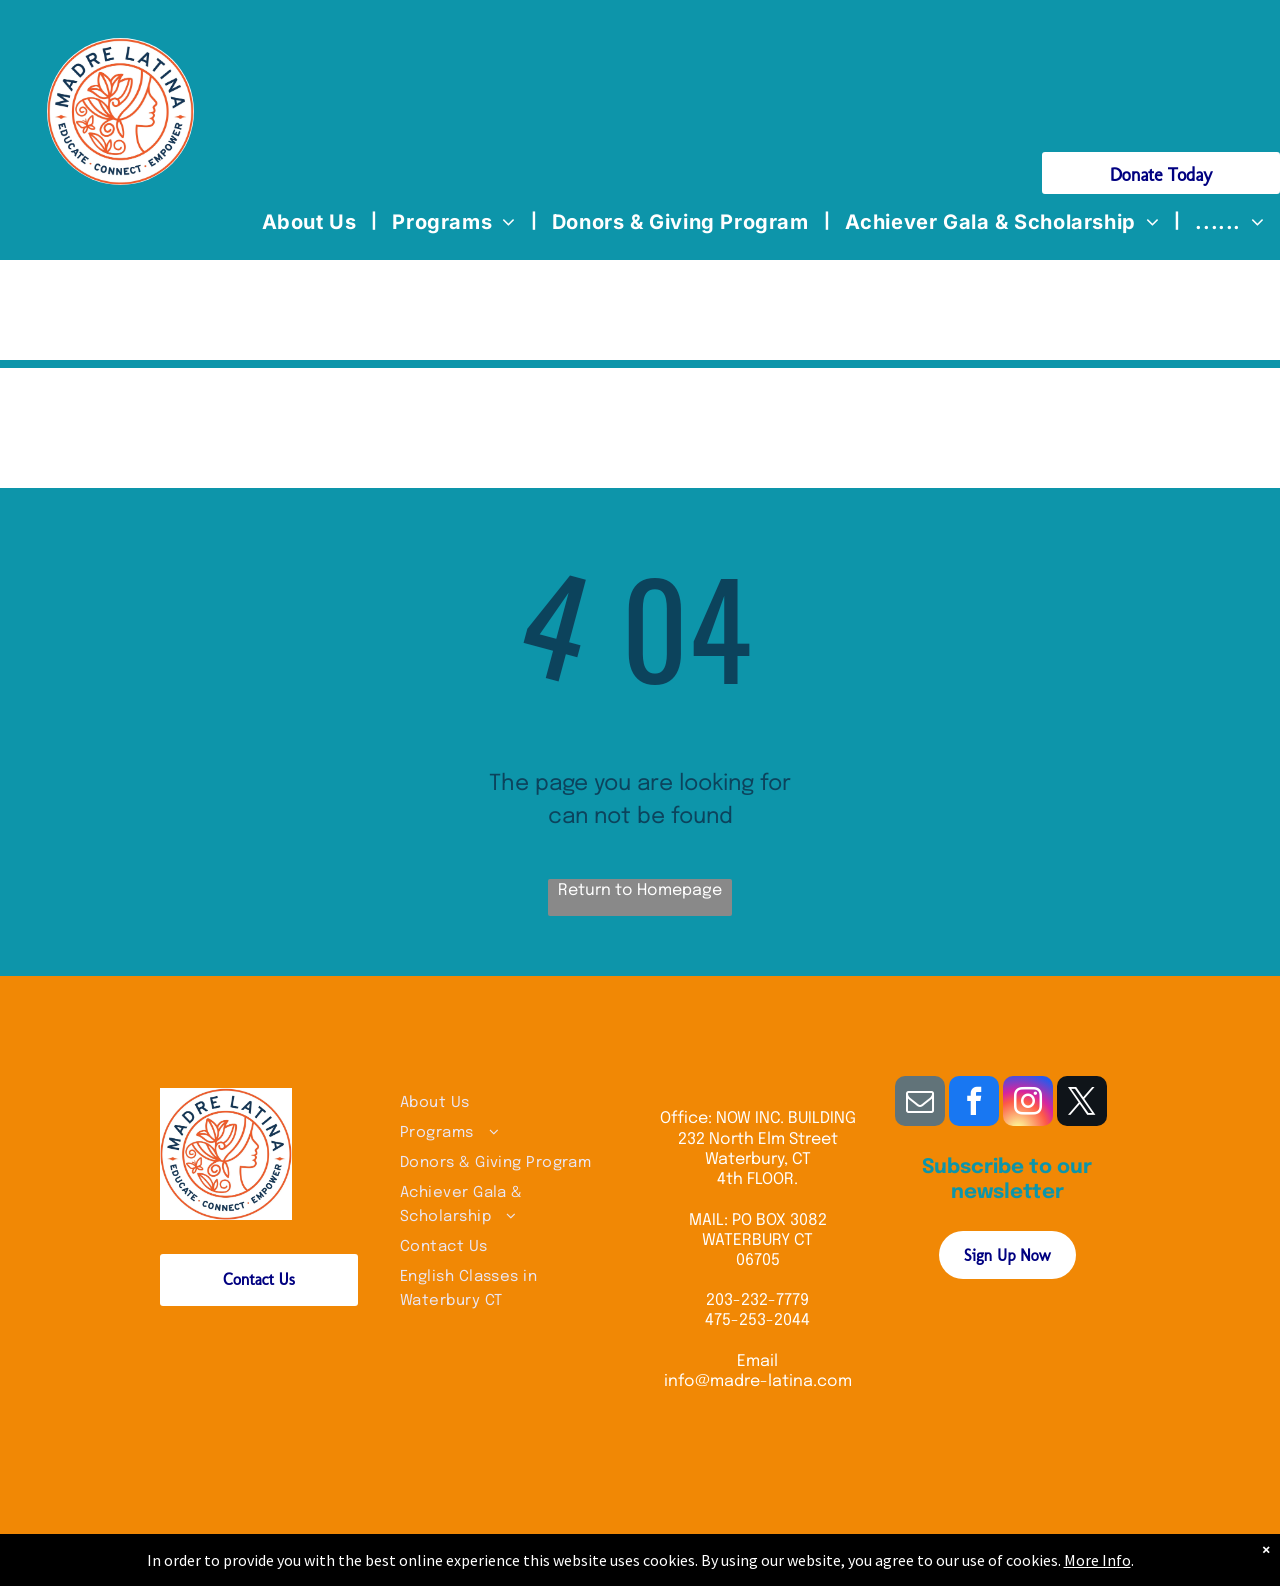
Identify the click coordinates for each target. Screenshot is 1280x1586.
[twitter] (1082, 1103)
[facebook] (974, 1103)
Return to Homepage (640, 890)
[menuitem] (312, 222)
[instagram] (1028, 1103)
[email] (920, 1103)
